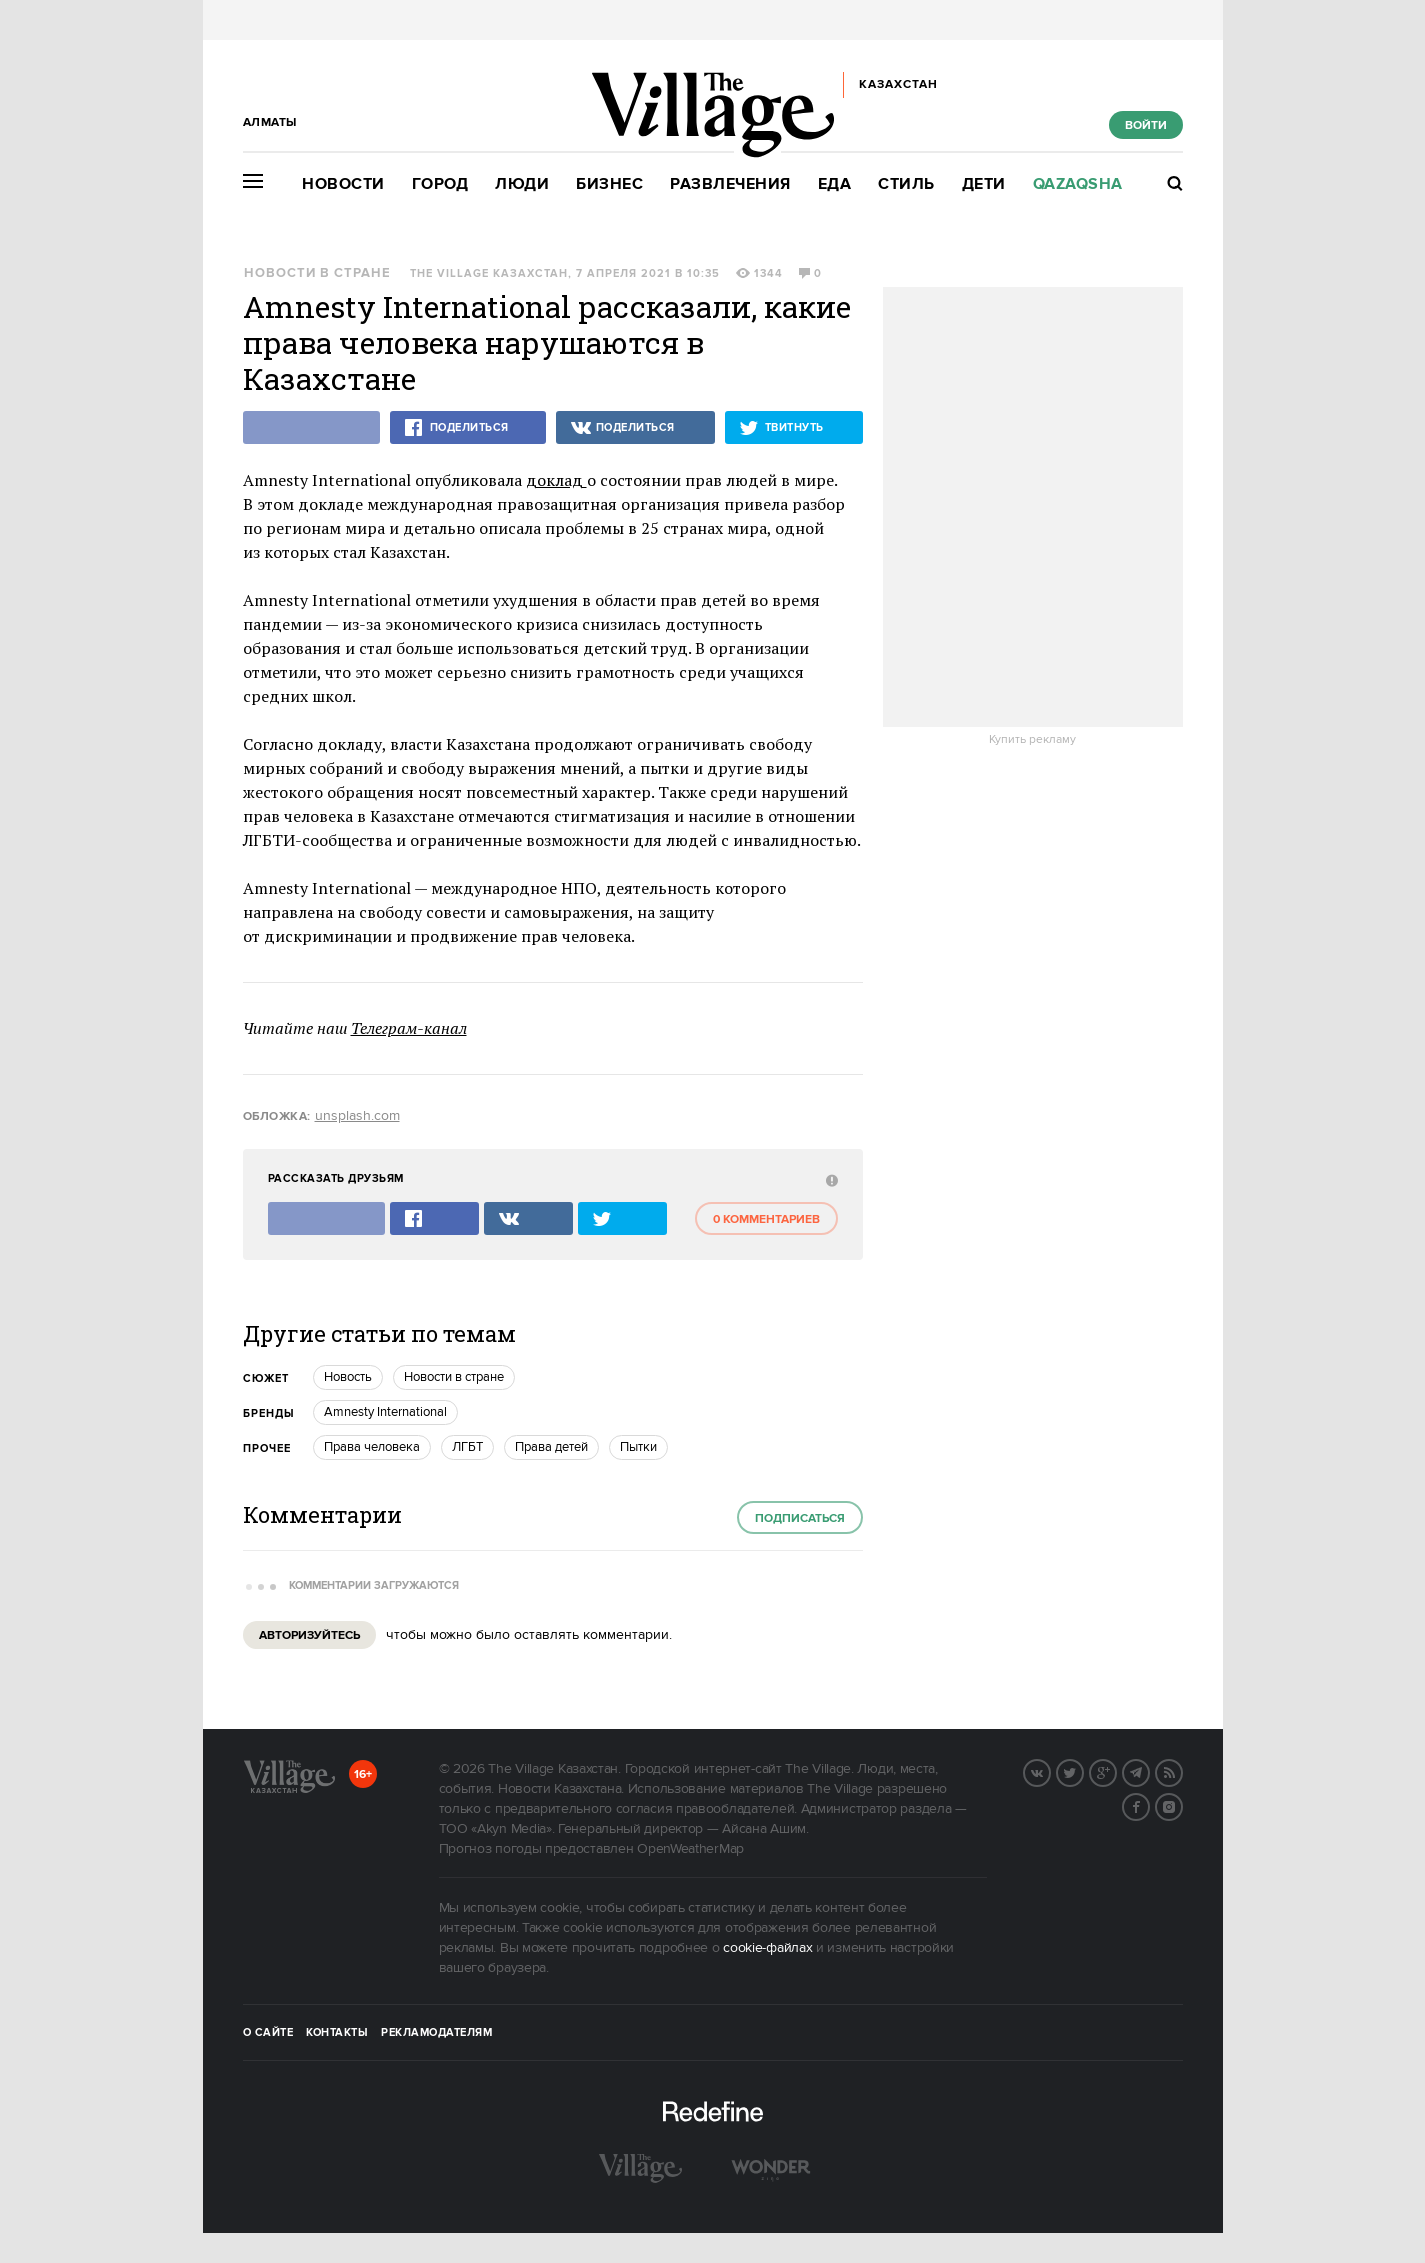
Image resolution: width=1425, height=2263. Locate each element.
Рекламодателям (436, 2033)
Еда (835, 184)
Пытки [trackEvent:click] (638, 1447)
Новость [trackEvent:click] (348, 1377)
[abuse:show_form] (829, 1179)
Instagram (1182, 1805)
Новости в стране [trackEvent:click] (454, 1377)
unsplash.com (357, 1116)
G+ (1116, 1771)
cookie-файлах (767, 1948)
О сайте (268, 2033)
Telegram (1149, 1771)
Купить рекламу (1032, 740)
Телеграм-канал (409, 1028)
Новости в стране (317, 273)
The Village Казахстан (489, 274)
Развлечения (730, 184)
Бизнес (609, 184)
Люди (522, 184)
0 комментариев (766, 1219)
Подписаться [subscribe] (800, 1518)
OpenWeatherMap (690, 1849)
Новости (343, 184)
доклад (556, 480)
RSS (1182, 1771)
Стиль (906, 184)
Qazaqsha (1078, 184)
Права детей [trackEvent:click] (551, 1447)
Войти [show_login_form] (1146, 125)
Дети (984, 184)
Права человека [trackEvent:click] (372, 1447)
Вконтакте (1050, 1771)
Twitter (1083, 1771)
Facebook (1149, 1805)
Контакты (337, 2033)
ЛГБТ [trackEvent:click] (467, 1447)
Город (440, 184)
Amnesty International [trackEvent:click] (385, 1412)
